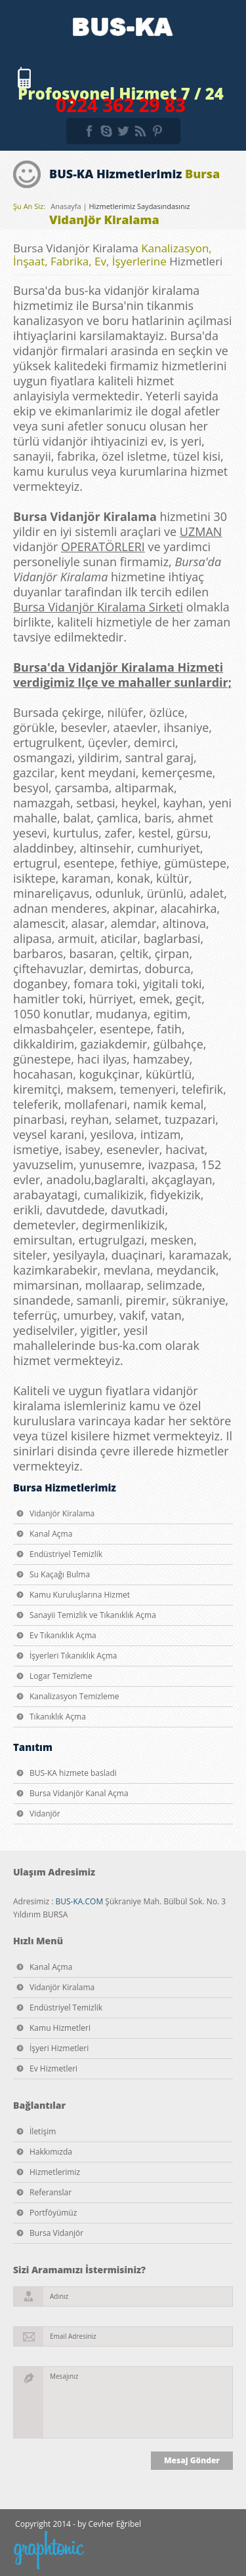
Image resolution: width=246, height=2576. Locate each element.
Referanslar (51, 2192)
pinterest (157, 131)
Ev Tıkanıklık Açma (63, 1635)
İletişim (43, 2131)
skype (106, 131)
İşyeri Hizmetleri (59, 2048)
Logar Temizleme (61, 1676)
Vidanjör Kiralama (62, 1513)
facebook (89, 131)
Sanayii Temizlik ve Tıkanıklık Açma (93, 1615)
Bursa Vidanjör (56, 2233)
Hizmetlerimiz (55, 2172)
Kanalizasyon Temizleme (74, 1696)
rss (140, 131)
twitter (123, 131)
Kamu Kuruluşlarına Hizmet (80, 1594)
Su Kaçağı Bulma (60, 1574)
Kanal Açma (51, 1533)
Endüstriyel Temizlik (66, 1554)
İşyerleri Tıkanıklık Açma (73, 1655)
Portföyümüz (53, 2212)
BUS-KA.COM (79, 1901)
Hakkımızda (51, 2151)
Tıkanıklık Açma (58, 1716)
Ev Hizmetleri (53, 2068)
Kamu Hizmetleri (60, 2027)
